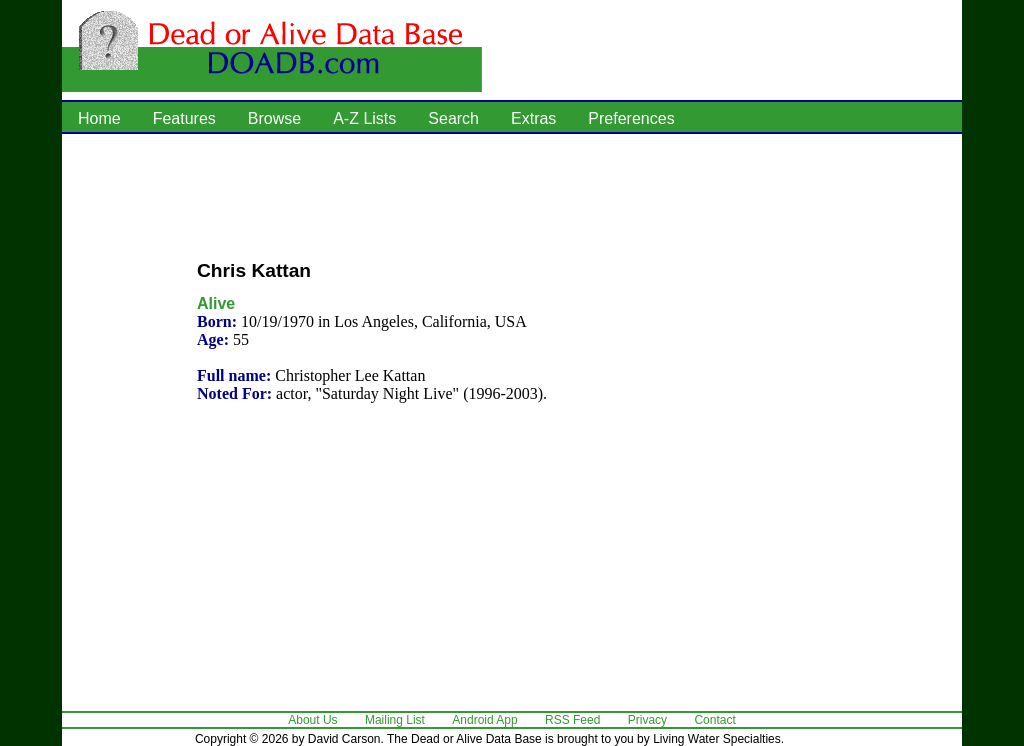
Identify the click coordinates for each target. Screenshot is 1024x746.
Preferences (631, 118)
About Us (312, 720)
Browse (274, 118)
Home (99, 118)
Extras (533, 118)
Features (184, 118)
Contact (714, 720)
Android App (484, 720)
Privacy (647, 720)
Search (453, 118)
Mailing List (395, 720)
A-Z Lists (364, 118)
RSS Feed (572, 720)
